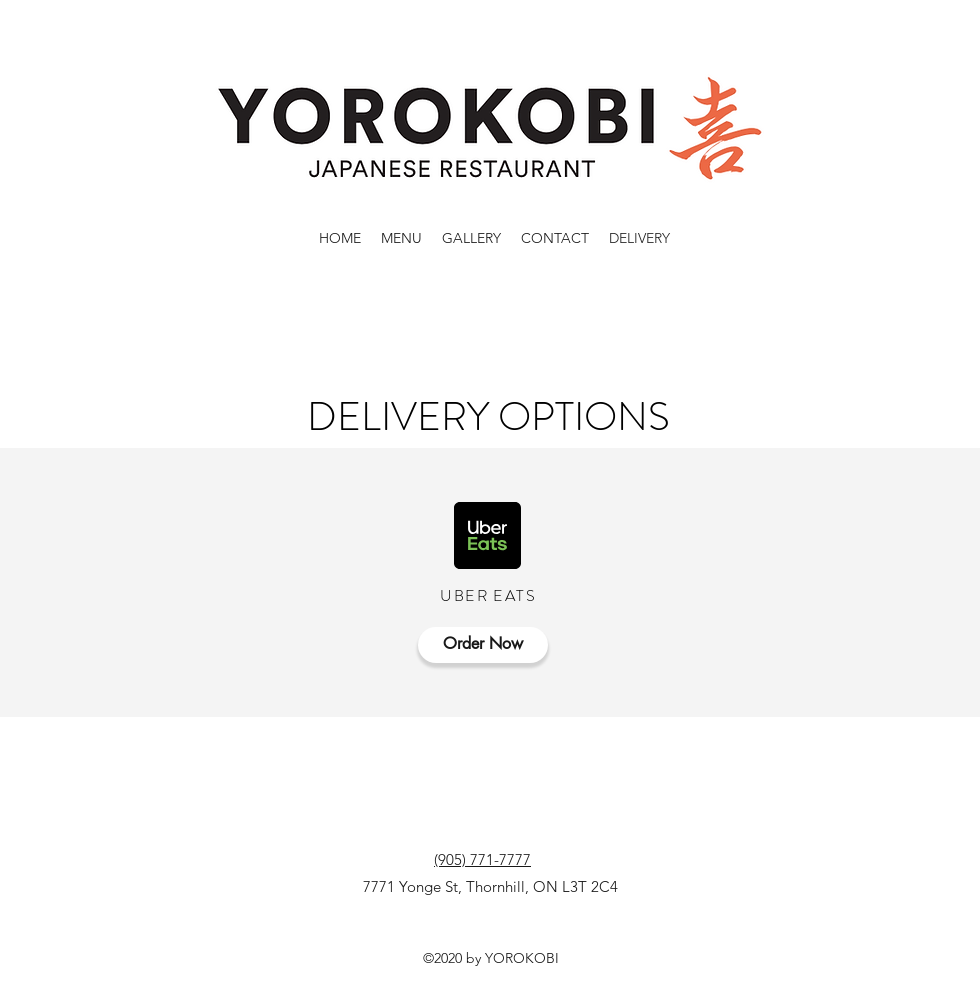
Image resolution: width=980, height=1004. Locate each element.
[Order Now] (483, 645)
